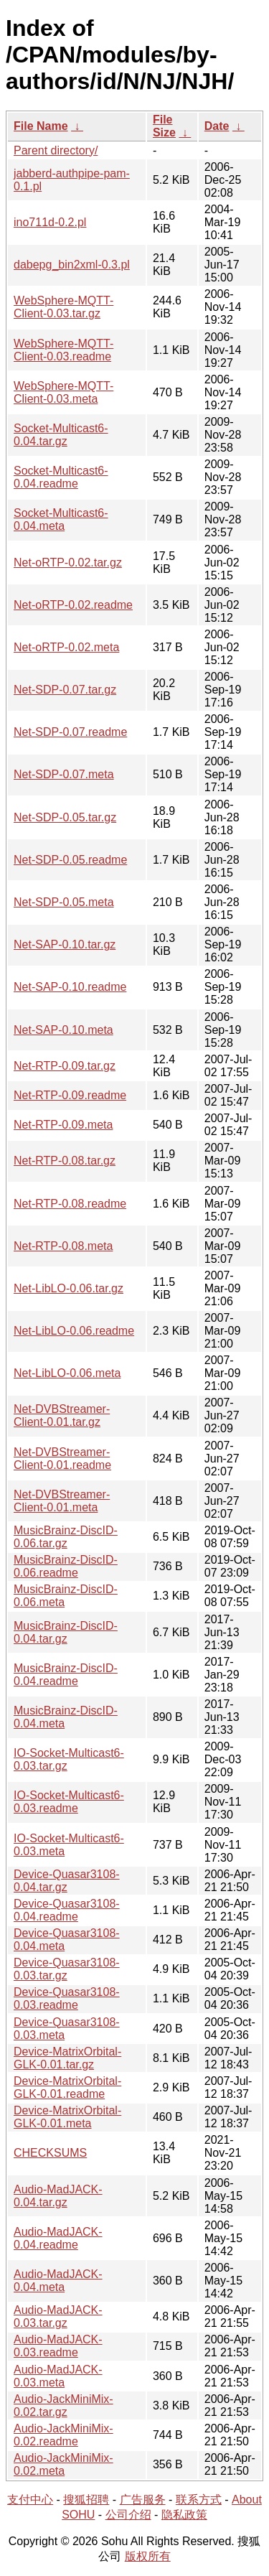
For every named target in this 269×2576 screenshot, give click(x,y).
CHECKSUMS (50, 2153)
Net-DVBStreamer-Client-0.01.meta (62, 1500)
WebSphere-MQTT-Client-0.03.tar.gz (63, 306)
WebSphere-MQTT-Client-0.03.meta (63, 392)
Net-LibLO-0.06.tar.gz (68, 1288)
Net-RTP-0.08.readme (70, 1204)
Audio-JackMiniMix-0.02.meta (63, 2464)
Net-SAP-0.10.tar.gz (64, 944)
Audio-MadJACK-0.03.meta (58, 2376)
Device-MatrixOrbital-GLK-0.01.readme (67, 2087)
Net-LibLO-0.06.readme (74, 1331)
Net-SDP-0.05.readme (70, 860)
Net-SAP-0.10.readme (70, 987)
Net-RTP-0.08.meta (63, 1246)
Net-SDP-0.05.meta (64, 902)
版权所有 (148, 2556)
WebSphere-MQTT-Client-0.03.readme (63, 350)
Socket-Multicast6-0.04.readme (61, 477)
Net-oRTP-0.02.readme (73, 605)
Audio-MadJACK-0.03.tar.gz (58, 2316)
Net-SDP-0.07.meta (64, 774)
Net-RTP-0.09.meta (63, 1125)
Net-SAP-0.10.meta (63, 1030)
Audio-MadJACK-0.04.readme (58, 2238)
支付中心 (30, 2499)
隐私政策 (184, 2515)
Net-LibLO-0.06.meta (67, 1373)
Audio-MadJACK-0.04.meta (58, 2280)
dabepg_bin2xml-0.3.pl (72, 264)
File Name (41, 126)
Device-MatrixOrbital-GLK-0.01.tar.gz (67, 2058)
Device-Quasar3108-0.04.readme (67, 1910)
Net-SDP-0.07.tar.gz (65, 689)
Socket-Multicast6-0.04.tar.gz (61, 434)
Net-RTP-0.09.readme (70, 1095)
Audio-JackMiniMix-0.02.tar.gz (63, 2405)
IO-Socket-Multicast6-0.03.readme (69, 1801)
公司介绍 (128, 2515)
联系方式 (199, 2499)
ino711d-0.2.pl (50, 222)
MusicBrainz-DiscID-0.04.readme (66, 1674)
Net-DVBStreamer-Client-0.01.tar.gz (62, 1415)
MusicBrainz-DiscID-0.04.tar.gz (66, 1632)
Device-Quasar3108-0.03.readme (67, 1998)
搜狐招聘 (86, 2499)
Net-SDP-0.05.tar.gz (65, 817)
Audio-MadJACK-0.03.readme (58, 2345)
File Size (164, 126)
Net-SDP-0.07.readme (70, 732)
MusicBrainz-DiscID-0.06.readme (66, 1566)
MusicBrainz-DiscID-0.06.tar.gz (66, 1536)
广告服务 (143, 2499)
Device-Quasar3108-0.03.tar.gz (67, 1969)
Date (217, 126)
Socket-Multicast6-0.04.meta (61, 519)
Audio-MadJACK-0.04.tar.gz (58, 2195)
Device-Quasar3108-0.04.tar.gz (67, 1880)
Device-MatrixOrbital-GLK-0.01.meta (67, 2116)
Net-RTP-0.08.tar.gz (64, 1160)
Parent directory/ (56, 150)
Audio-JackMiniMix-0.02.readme (63, 2434)
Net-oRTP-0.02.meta (66, 647)
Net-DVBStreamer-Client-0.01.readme (62, 1458)
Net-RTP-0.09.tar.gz (64, 1066)
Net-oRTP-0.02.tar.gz (68, 562)
